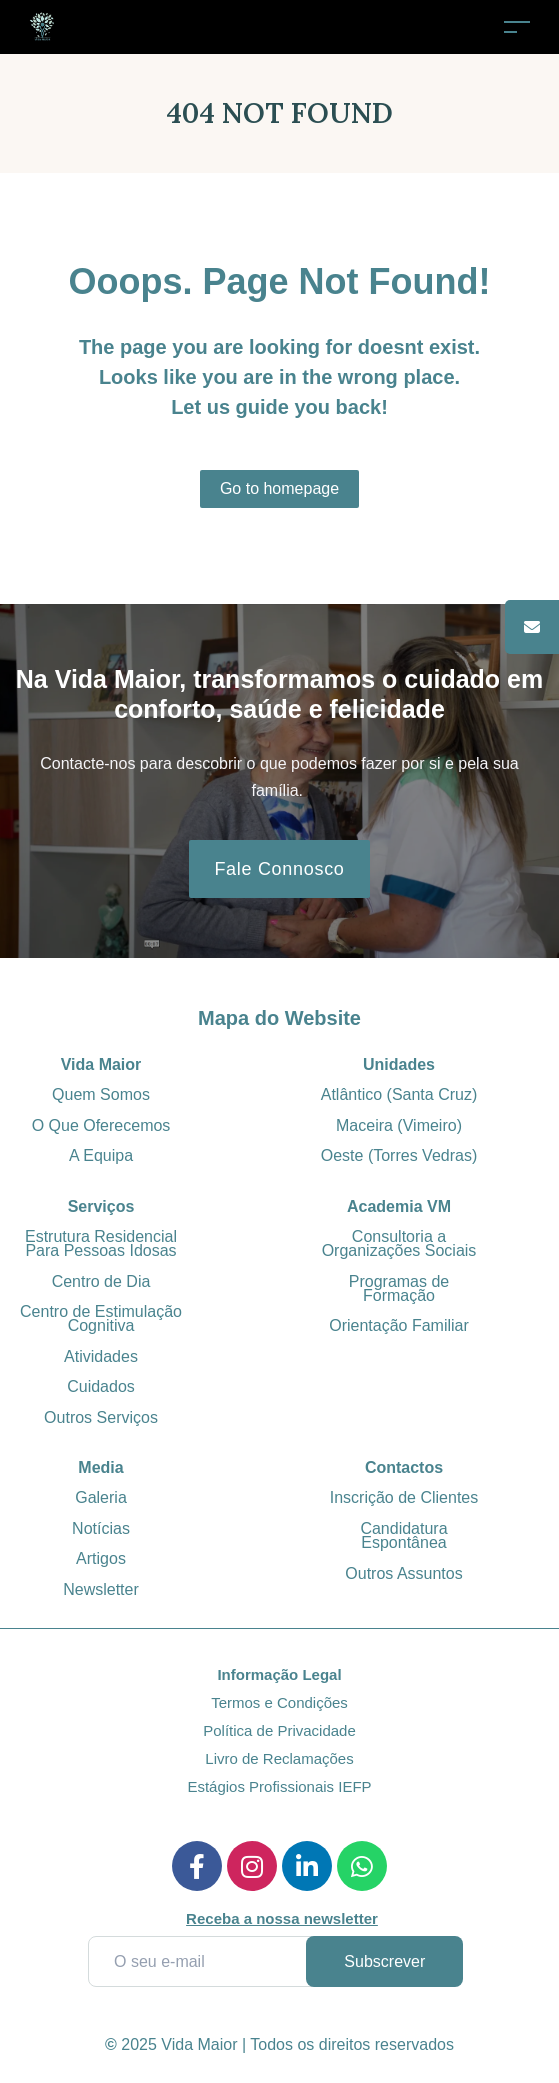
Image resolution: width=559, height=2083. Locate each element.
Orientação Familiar (399, 1325)
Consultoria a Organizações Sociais (399, 1243)
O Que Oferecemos (101, 1125)
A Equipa (101, 1155)
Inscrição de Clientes (404, 1497)
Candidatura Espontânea (403, 1535)
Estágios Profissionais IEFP (279, 1786)
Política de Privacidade (279, 1730)
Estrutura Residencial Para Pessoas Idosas (101, 1243)
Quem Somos (101, 1094)
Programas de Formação (399, 1288)
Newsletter (101, 1589)
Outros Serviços (101, 1417)
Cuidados (101, 1386)
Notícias (101, 1528)
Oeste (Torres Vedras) (399, 1155)
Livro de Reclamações (279, 1758)
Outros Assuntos (403, 1573)
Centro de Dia (101, 1281)
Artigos (101, 1558)
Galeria (101, 1497)
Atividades (101, 1356)
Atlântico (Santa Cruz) (399, 1094)
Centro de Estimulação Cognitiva (101, 1318)
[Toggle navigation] (517, 26)
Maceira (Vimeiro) (399, 1125)
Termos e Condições (279, 1702)
